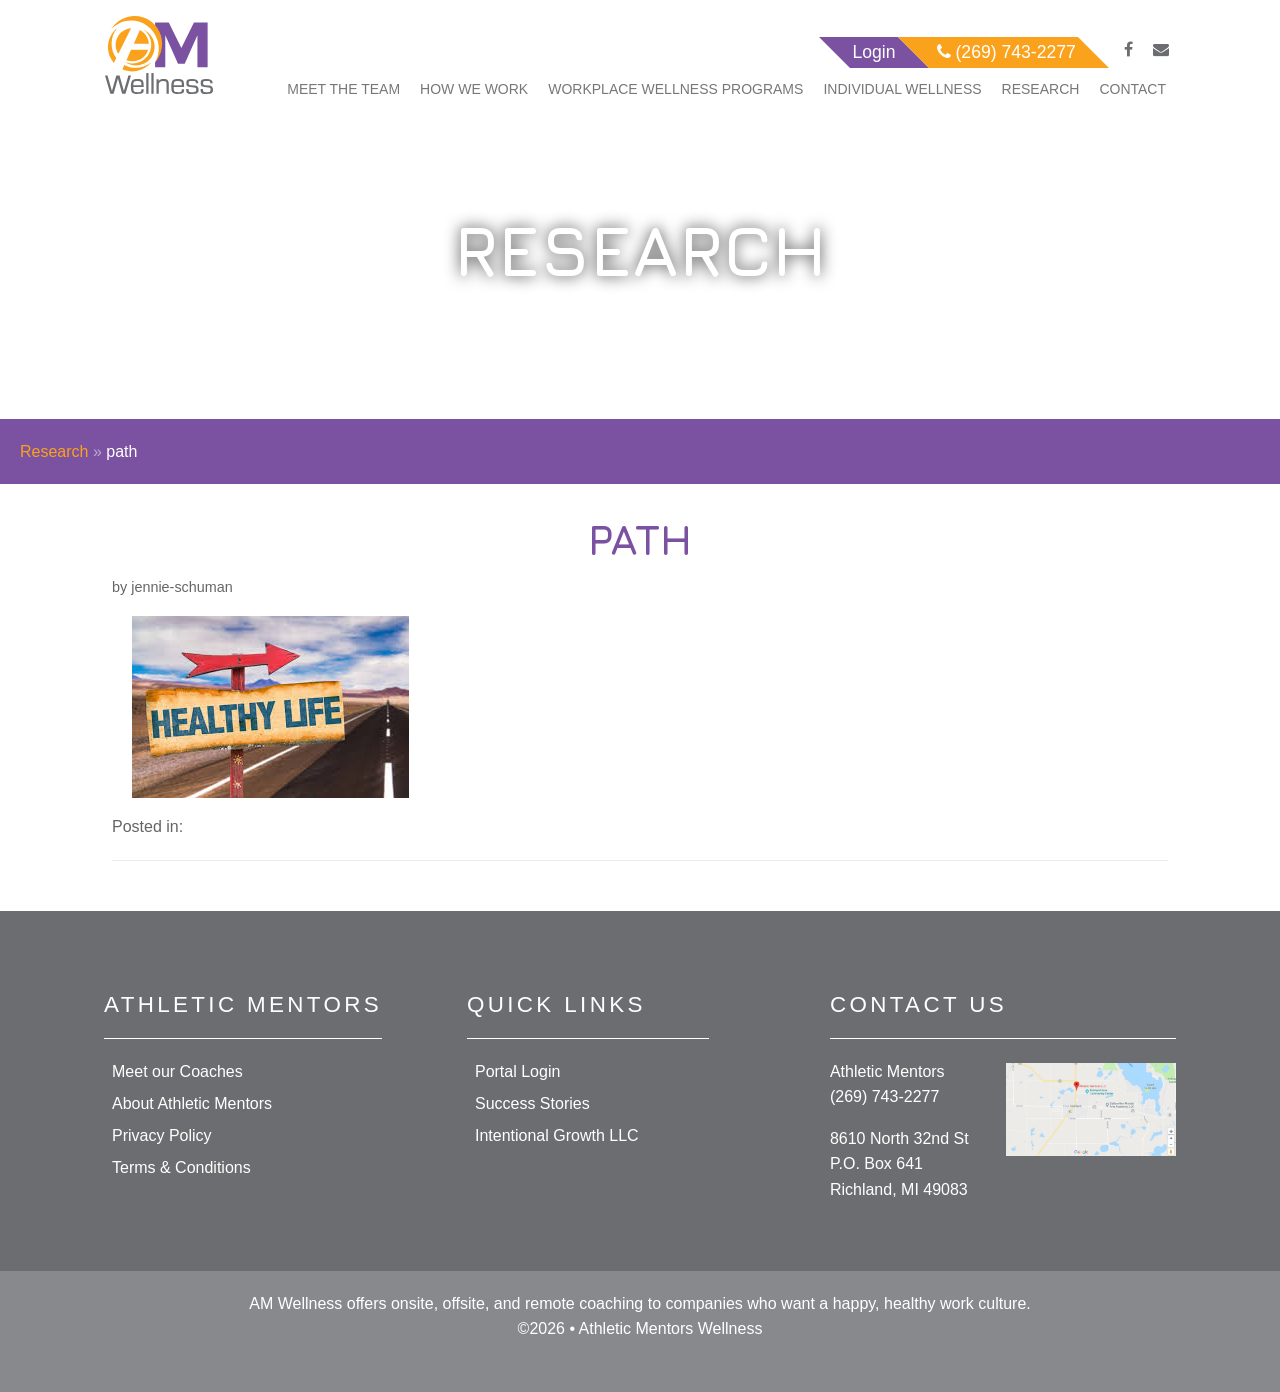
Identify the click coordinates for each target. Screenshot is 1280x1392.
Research (1041, 89)
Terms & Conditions (181, 1167)
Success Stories (532, 1103)
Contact (1132, 89)
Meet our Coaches (177, 1071)
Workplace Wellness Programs (675, 89)
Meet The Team (343, 89)
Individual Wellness (902, 89)
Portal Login (517, 1071)
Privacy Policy (162, 1135)
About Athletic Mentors (192, 1103)
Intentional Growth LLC (557, 1135)
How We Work (474, 89)
